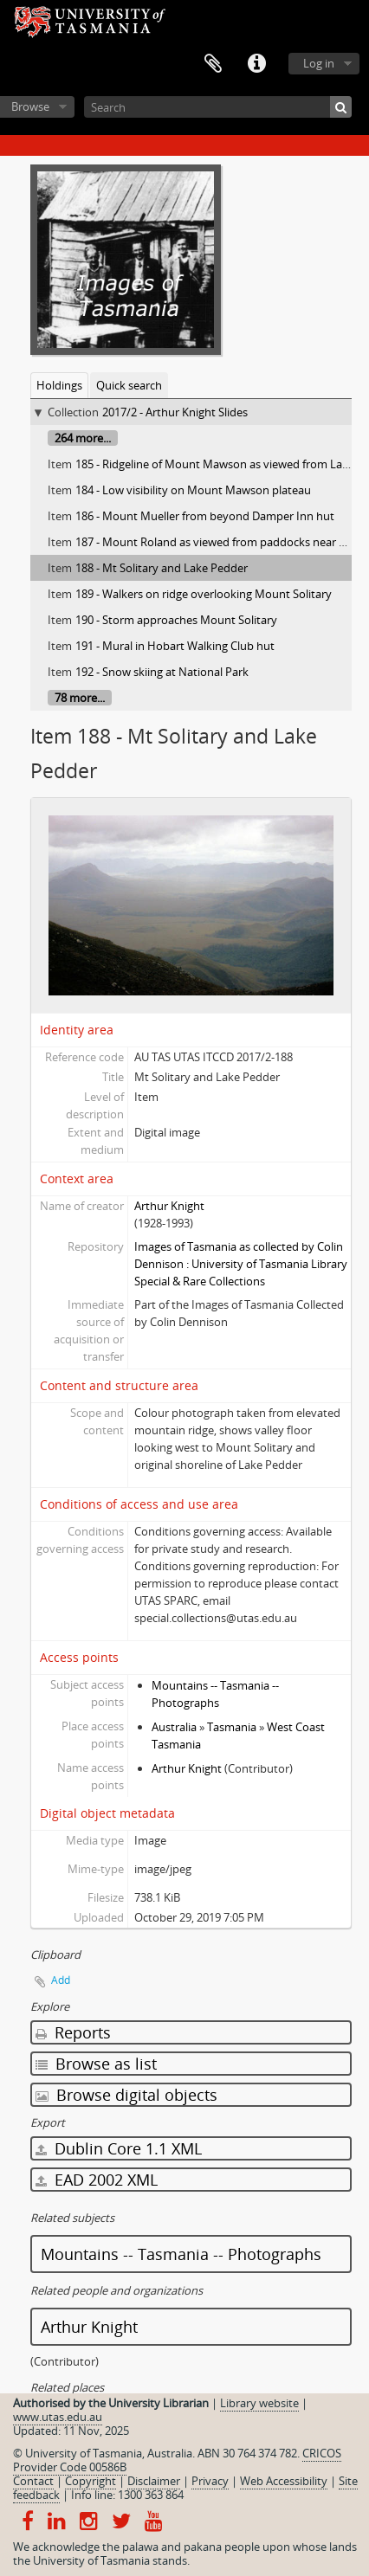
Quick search (129, 385)
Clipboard (213, 64)
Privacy (210, 2481)
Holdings (59, 385)
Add (60, 1980)
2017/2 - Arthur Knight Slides (175, 412)
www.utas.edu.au (57, 2417)
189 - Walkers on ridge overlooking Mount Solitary (203, 594)
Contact (33, 2481)
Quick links (256, 64)
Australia (174, 1727)
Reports (73, 2032)
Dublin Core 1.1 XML (119, 2148)
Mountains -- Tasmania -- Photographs (181, 2254)
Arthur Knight (169, 1206)
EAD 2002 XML (97, 2179)
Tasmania (231, 1727)
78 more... (80, 697)
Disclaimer (153, 2481)
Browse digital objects (126, 2094)
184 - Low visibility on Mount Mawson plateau (193, 490)
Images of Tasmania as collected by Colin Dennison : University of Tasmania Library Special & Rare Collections (240, 1264)
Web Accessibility (283, 2481)
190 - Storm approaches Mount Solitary (176, 620)
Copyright (90, 2481)
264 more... (83, 438)
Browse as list (96, 2063)
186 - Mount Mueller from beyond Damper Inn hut (204, 516)
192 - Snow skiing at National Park (162, 671)
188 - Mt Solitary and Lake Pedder (161, 568)
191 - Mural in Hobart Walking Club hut (175, 646)
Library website (259, 2403)
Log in (318, 63)
